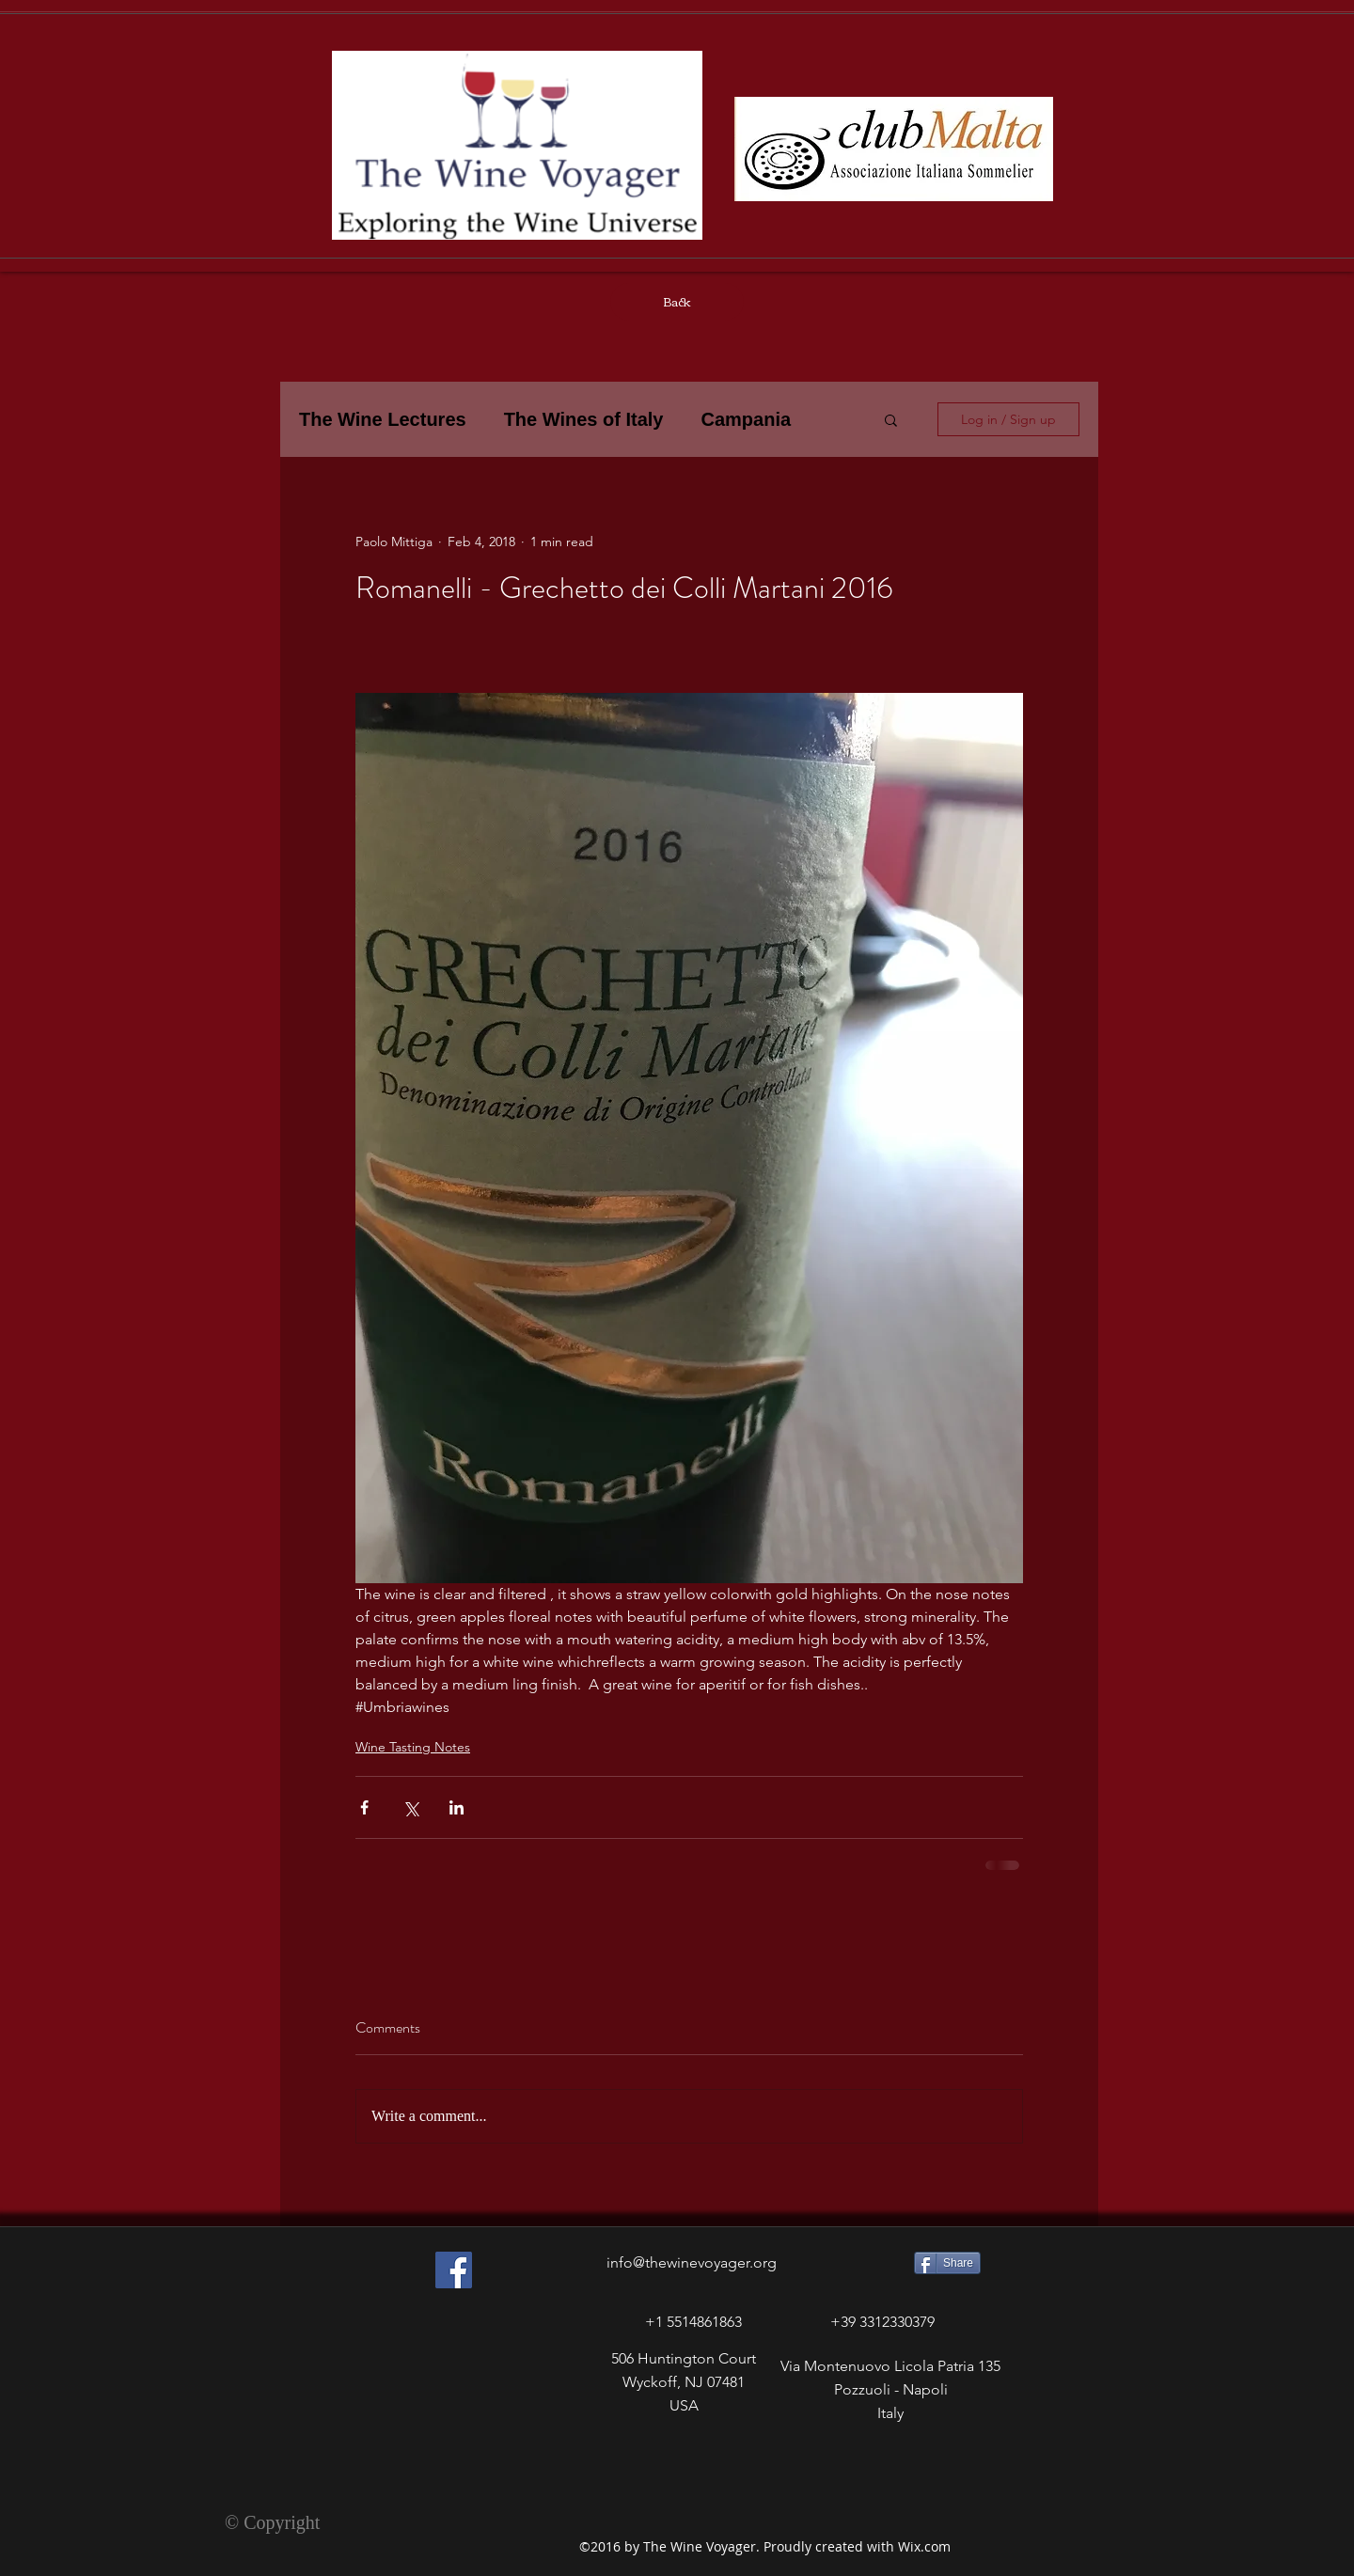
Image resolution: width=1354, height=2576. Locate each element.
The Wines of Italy (584, 419)
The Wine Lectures (382, 419)
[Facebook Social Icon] (453, 2270)
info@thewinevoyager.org (691, 2262)
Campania (746, 419)
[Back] (677, 302)
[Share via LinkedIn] (456, 1807)
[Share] (947, 2263)
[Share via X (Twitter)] (410, 1807)
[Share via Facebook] (364, 1807)
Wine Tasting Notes (412, 1746)
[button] (891, 419)
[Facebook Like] (422, 2453)
